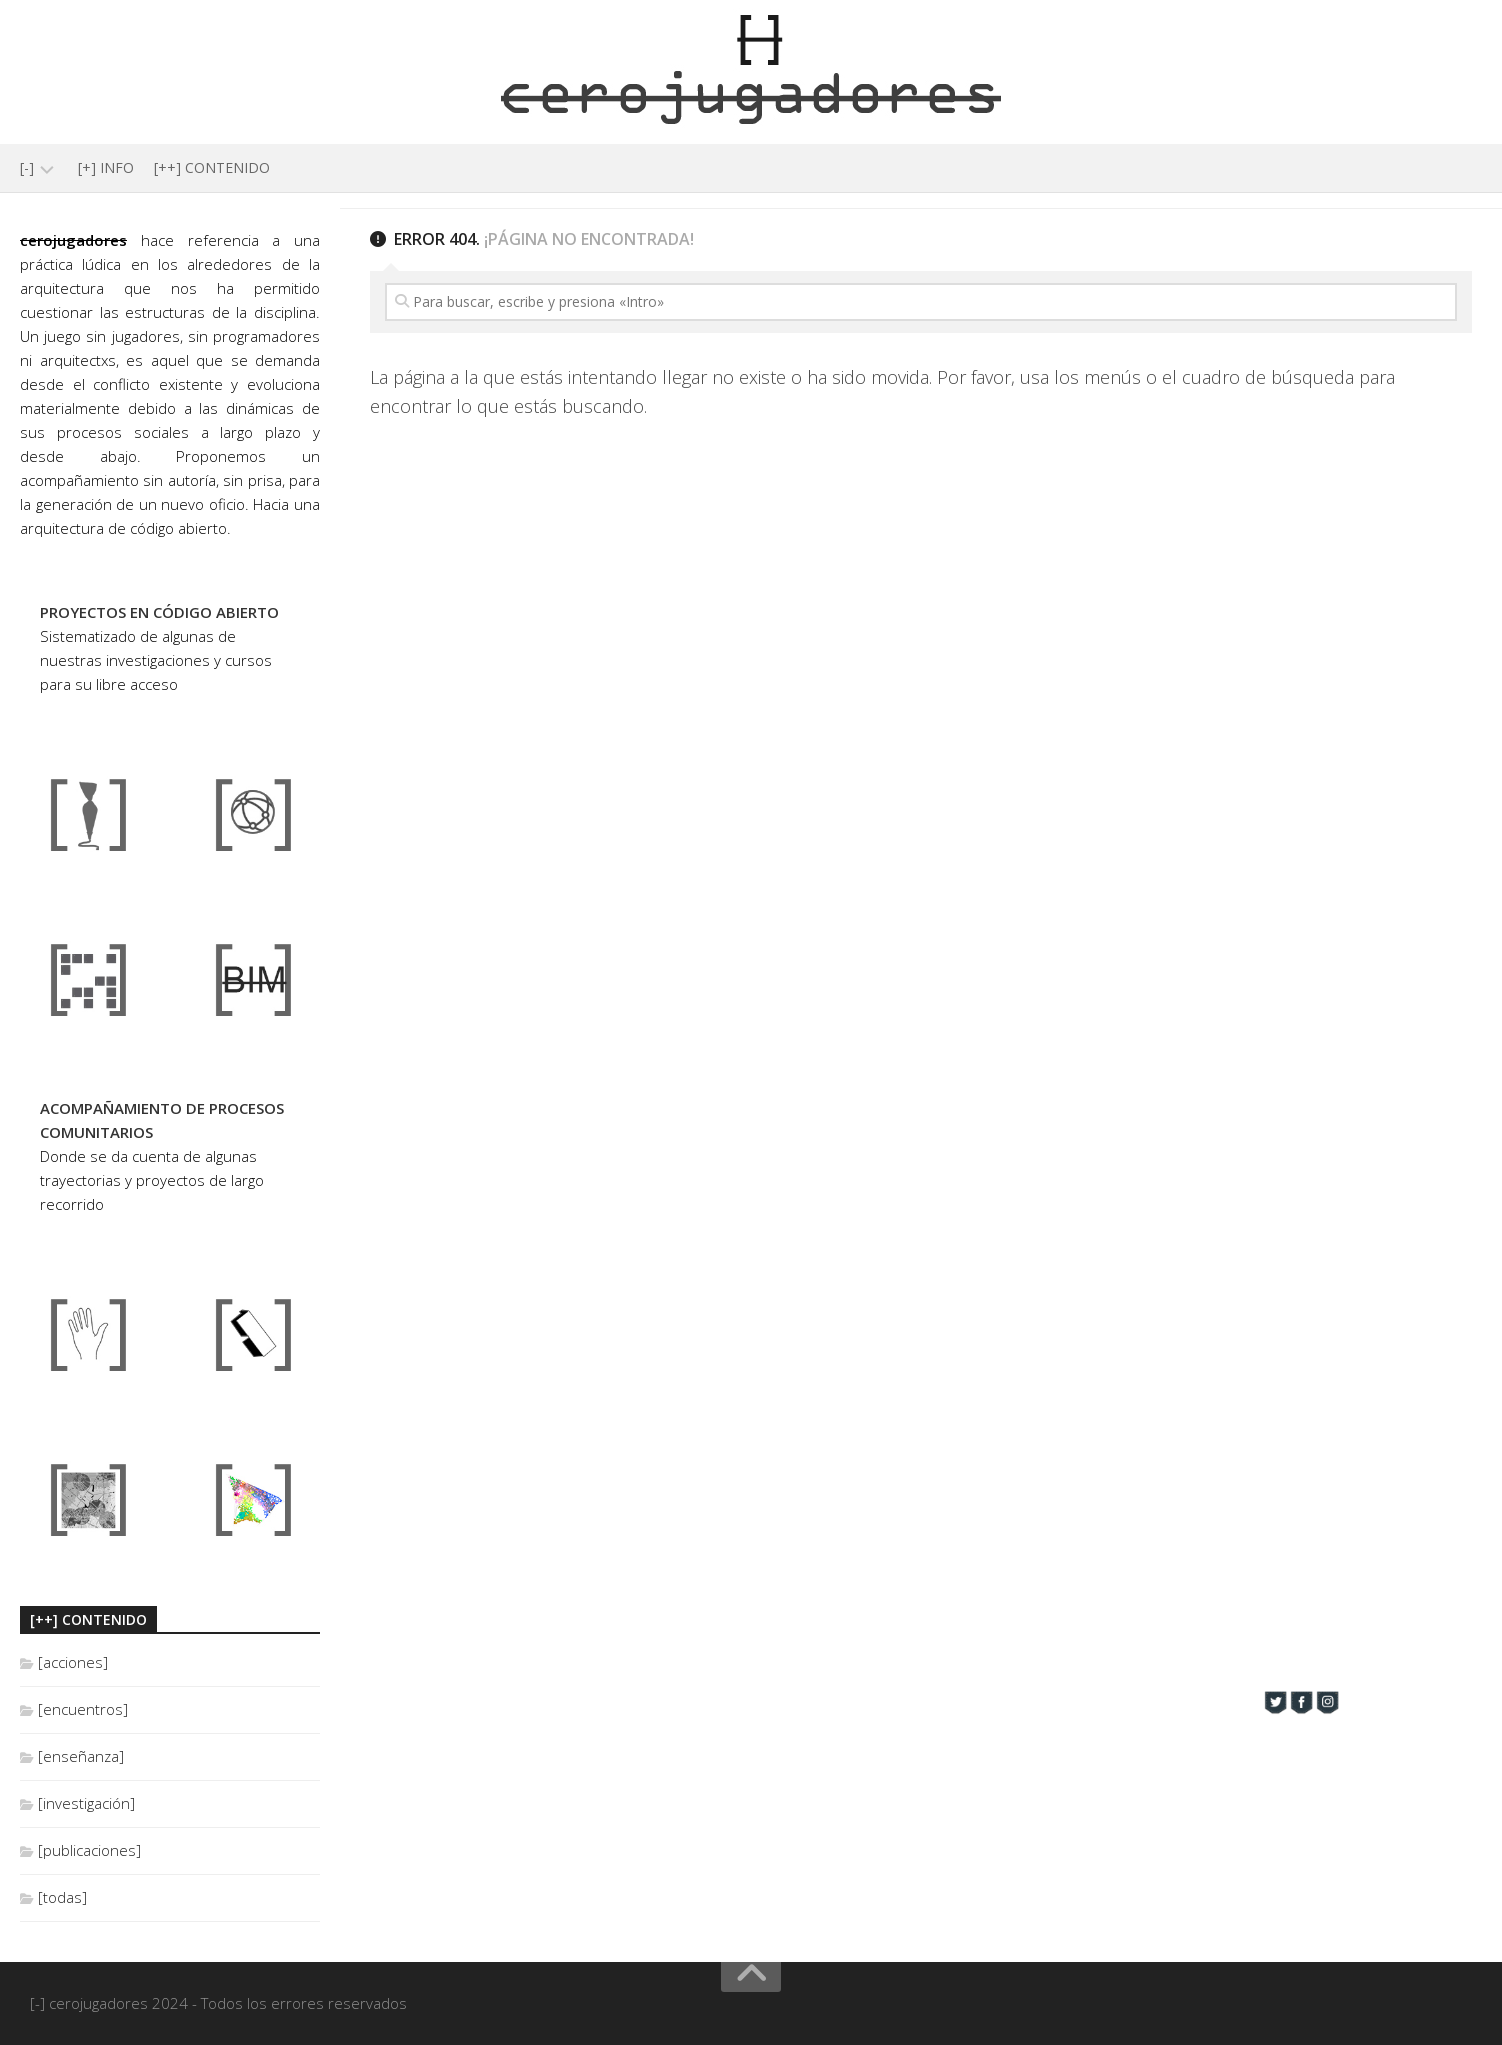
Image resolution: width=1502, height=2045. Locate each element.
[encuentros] (83, 1709)
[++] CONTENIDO (212, 167)
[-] (27, 167)
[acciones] (73, 1662)
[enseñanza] (81, 1756)
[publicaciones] (89, 1850)
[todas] (62, 1897)
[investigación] (86, 1803)
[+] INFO (106, 167)
